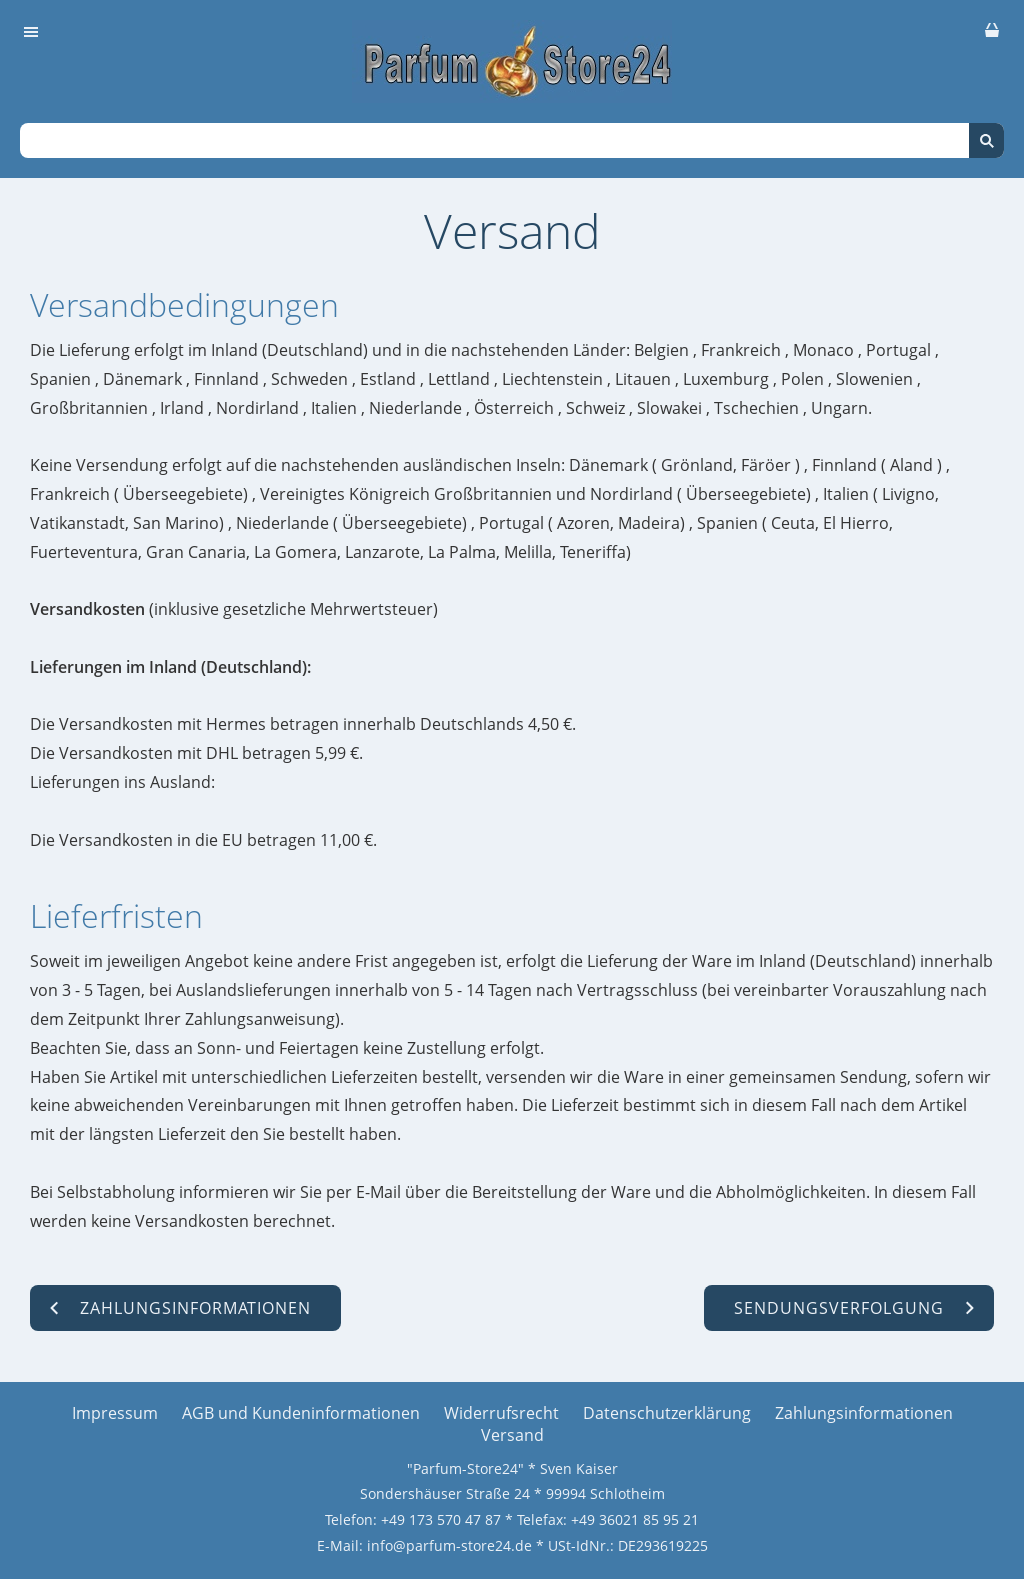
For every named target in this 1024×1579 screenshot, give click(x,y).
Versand (512, 1435)
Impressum (115, 1413)
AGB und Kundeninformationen (301, 1413)
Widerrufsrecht (501, 1413)
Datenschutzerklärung (667, 1413)
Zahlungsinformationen (864, 1413)
